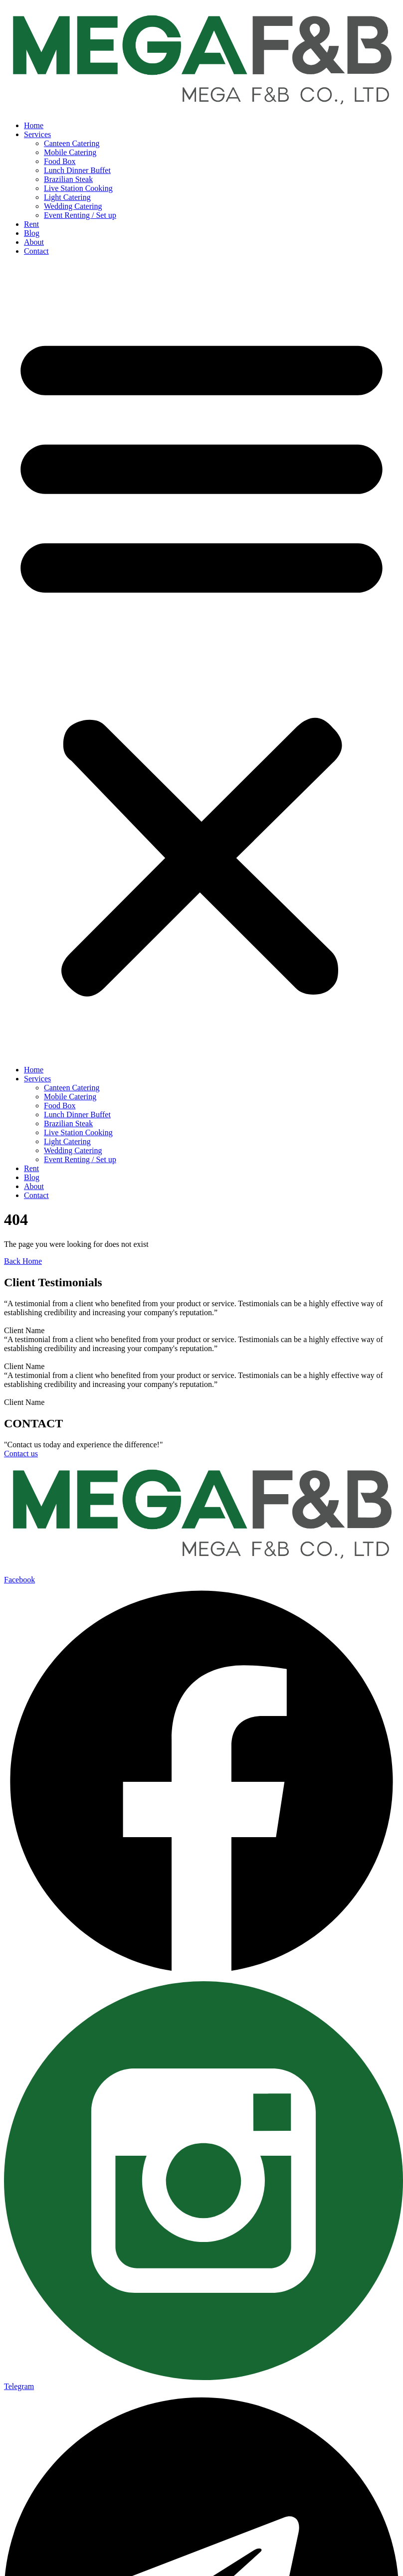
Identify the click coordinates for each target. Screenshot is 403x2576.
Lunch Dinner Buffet (77, 170)
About (34, 242)
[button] (201, 660)
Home (33, 125)
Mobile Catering (70, 152)
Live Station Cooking (78, 188)
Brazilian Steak (68, 179)
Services (37, 134)
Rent (31, 224)
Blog (31, 233)
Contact (36, 251)
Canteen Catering (72, 143)
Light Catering (67, 197)
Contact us (21, 1453)
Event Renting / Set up (80, 215)
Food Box (60, 161)
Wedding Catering (73, 206)
